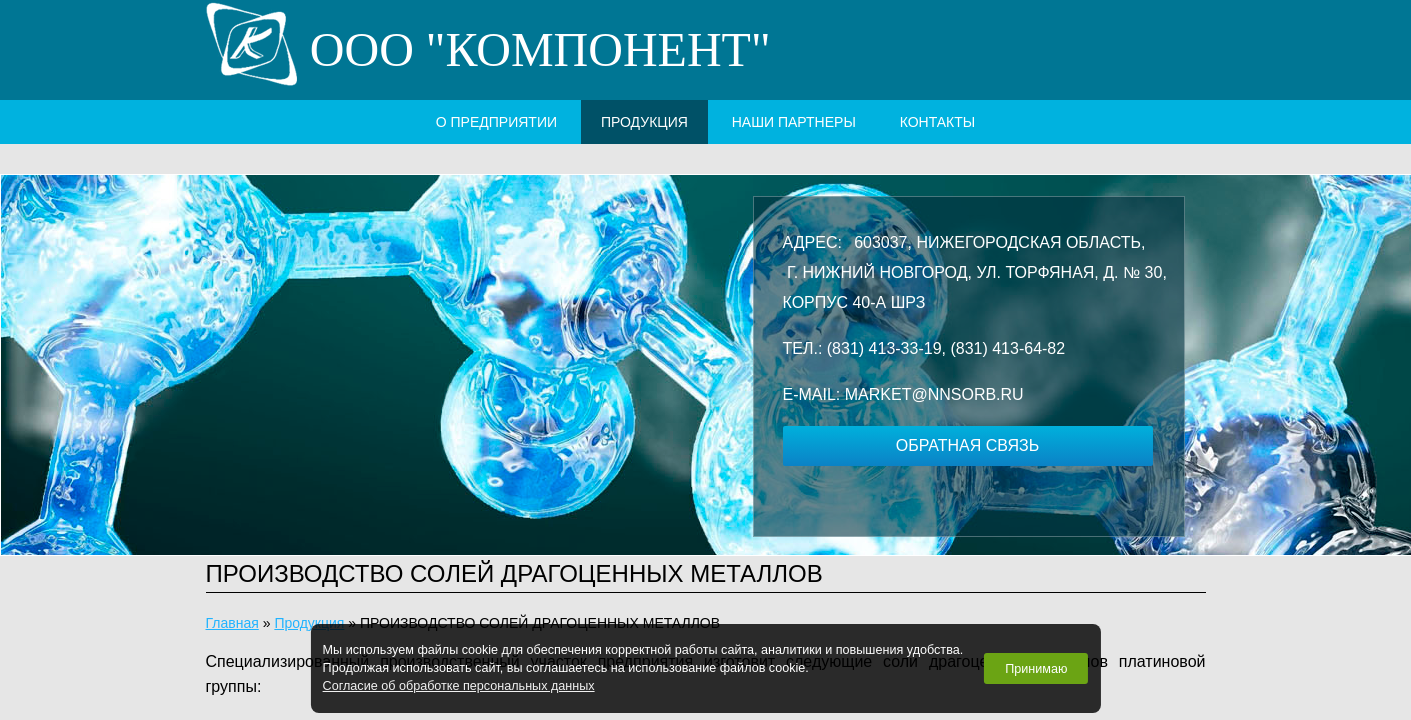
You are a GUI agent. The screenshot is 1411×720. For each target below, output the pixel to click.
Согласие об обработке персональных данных (459, 686)
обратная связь (967, 445)
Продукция (644, 122)
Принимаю (1036, 669)
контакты (938, 122)
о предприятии (496, 122)
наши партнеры (794, 122)
